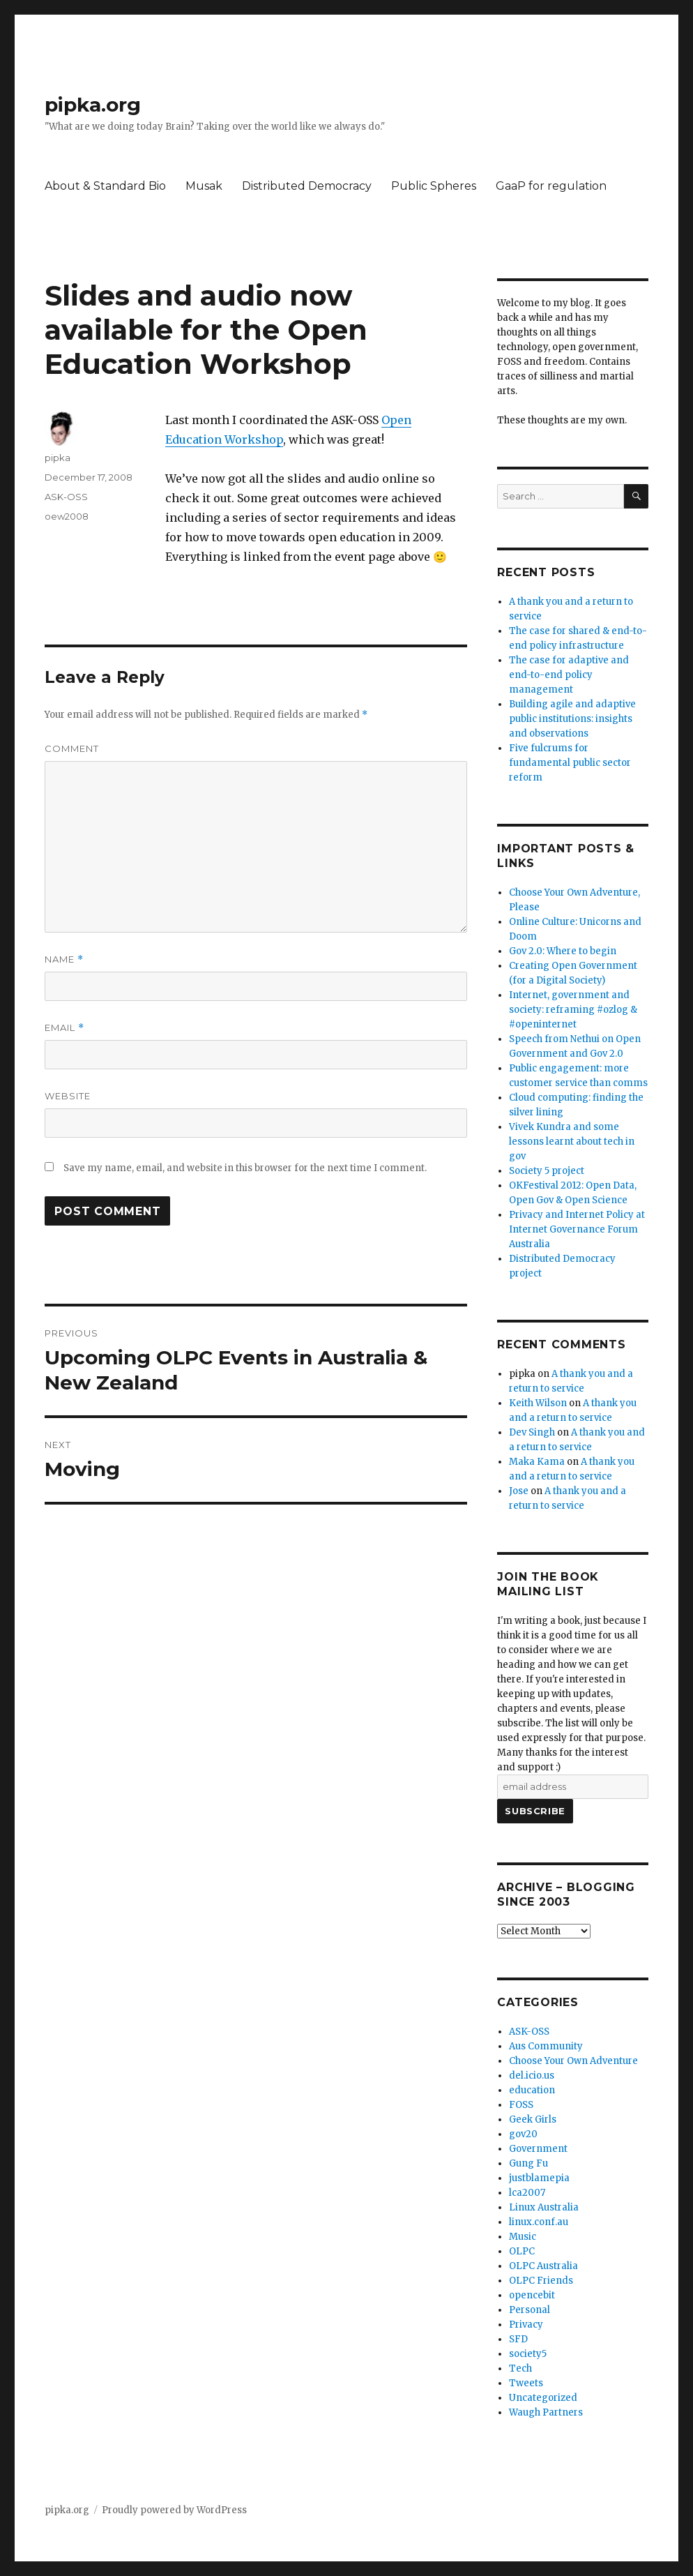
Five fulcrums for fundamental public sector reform (570, 762)
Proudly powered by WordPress (174, 2510)
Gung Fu (528, 2163)
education (532, 2090)
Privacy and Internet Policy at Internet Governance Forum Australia (577, 1229)
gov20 (523, 2134)
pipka (57, 457)
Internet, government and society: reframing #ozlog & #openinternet (573, 1009)
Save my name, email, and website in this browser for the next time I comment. (245, 1168)
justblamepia (539, 2178)
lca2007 (527, 2193)
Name (64, 959)
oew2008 (67, 516)
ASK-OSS (66, 496)
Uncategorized (543, 2398)
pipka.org (93, 104)
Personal (529, 2310)
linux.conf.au (538, 2222)
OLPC (522, 2251)
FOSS (521, 2105)
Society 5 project (546, 1171)
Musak (203, 186)
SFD (518, 2339)
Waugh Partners (546, 2412)
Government (538, 2149)
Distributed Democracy (307, 186)
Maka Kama (537, 1462)
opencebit (532, 2295)
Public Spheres (433, 186)
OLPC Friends (541, 2281)
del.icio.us (531, 2075)
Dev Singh (532, 1432)
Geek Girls (532, 2119)
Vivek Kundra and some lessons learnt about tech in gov (571, 1141)
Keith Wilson (538, 1403)
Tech (520, 2368)
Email (64, 1028)
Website (68, 1095)
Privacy (526, 2324)
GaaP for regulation (551, 186)
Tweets (526, 2383)
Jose (518, 1491)
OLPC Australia (543, 2266)
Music (522, 2237)
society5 (528, 2354)
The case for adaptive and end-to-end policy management (569, 674)
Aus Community (546, 2046)
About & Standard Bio (105, 186)
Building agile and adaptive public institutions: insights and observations (572, 718)
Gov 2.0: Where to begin (562, 951)
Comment (72, 748)
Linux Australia (544, 2207)
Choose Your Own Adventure (573, 2061)
